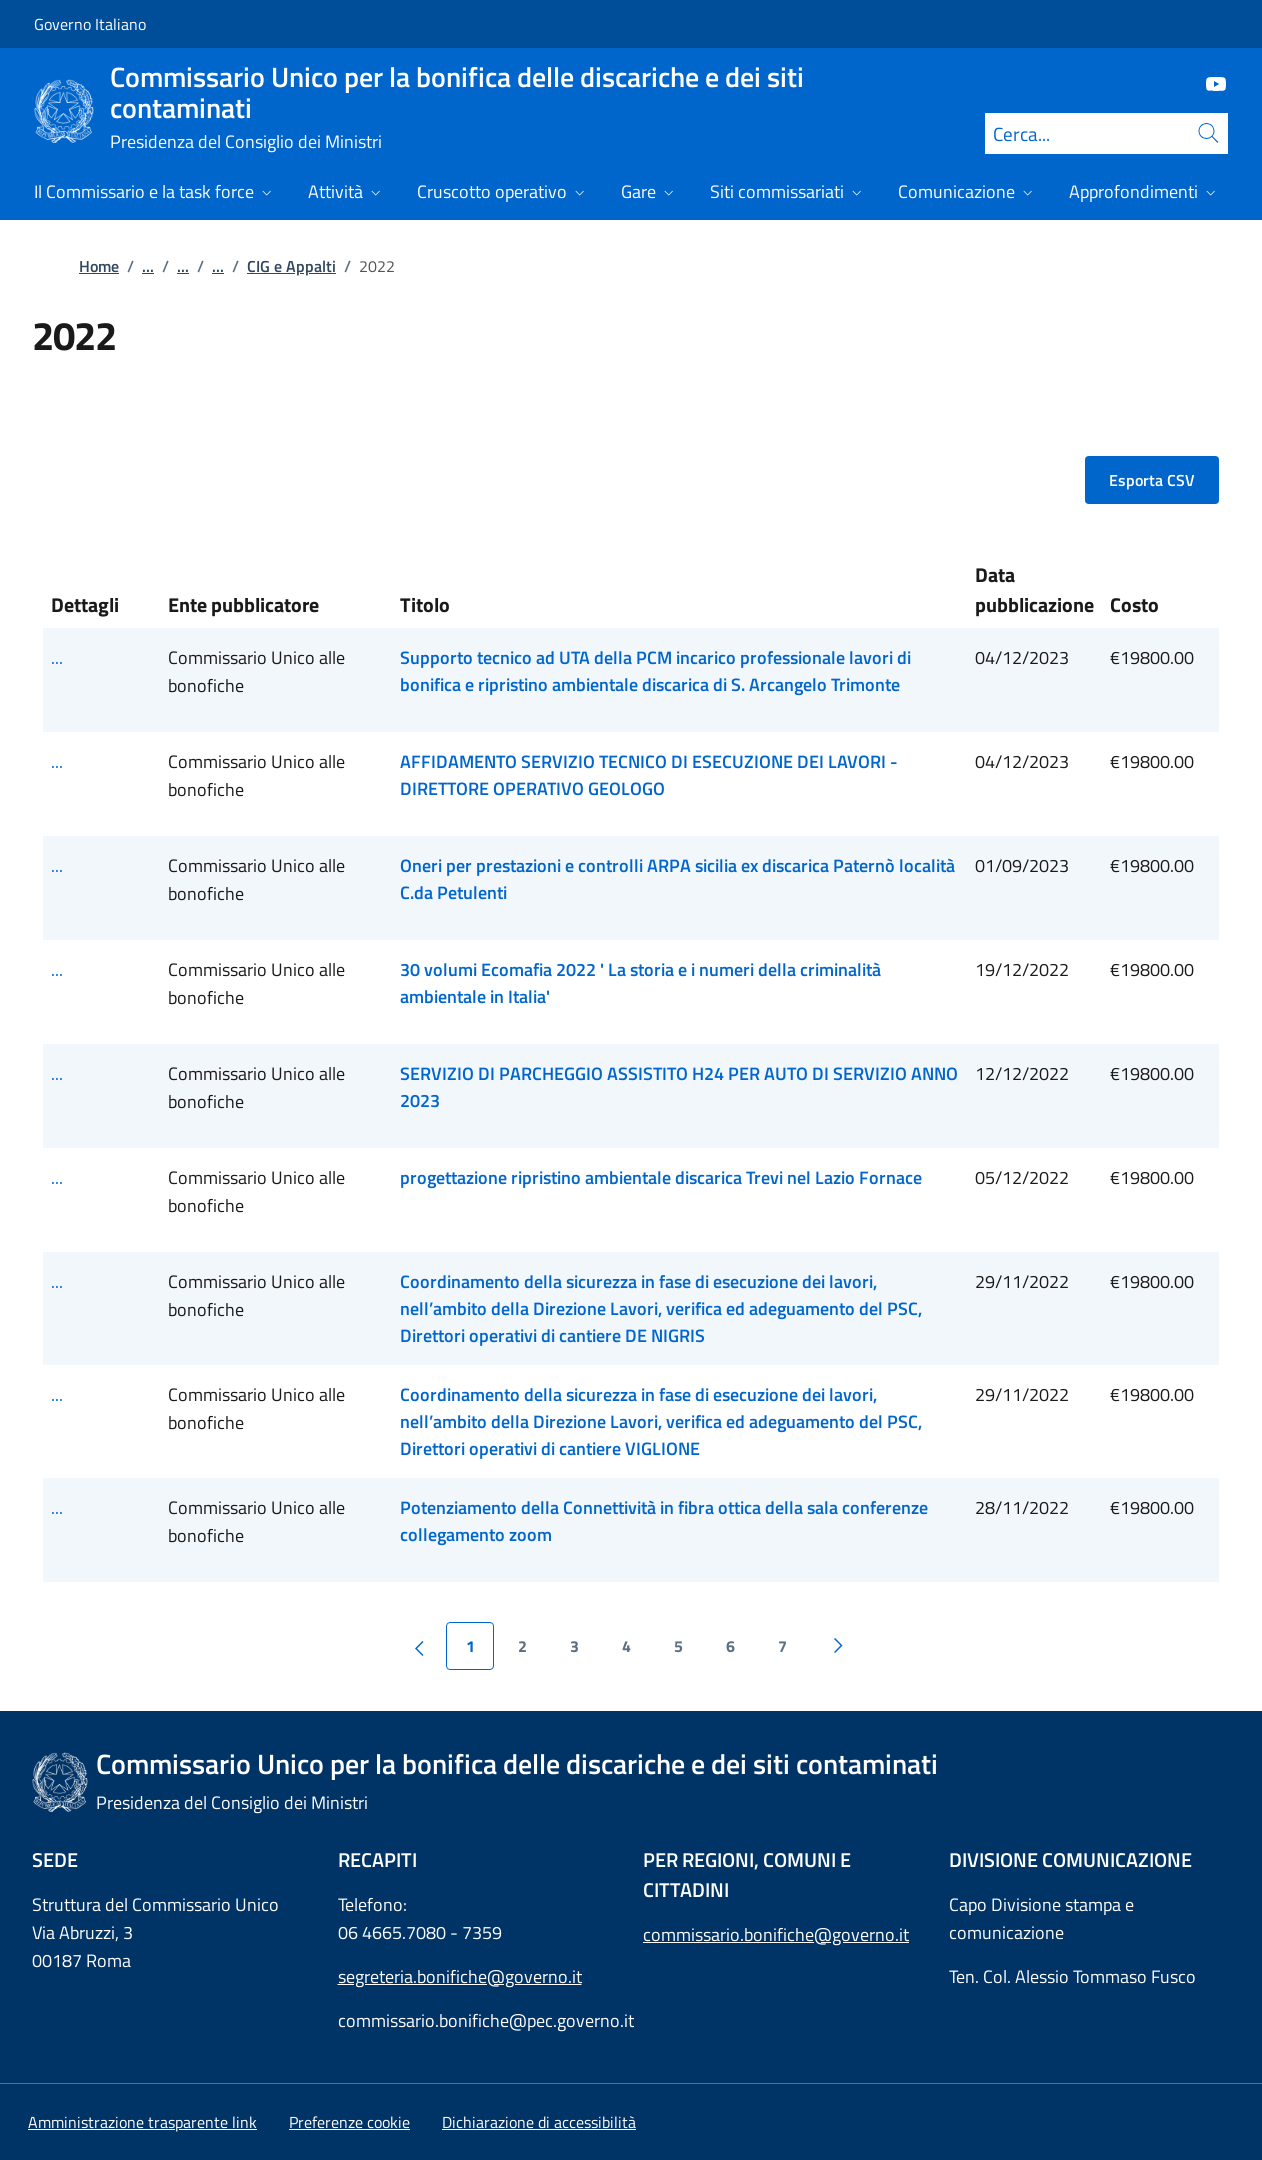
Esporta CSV (1152, 480)
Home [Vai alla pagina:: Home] (99, 266)
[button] (349, 2122)
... (148, 266)
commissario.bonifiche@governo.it (776, 1934)
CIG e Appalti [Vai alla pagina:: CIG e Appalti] (291, 266)
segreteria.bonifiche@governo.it (460, 1976)
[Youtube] (1208, 82)
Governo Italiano (90, 24)
